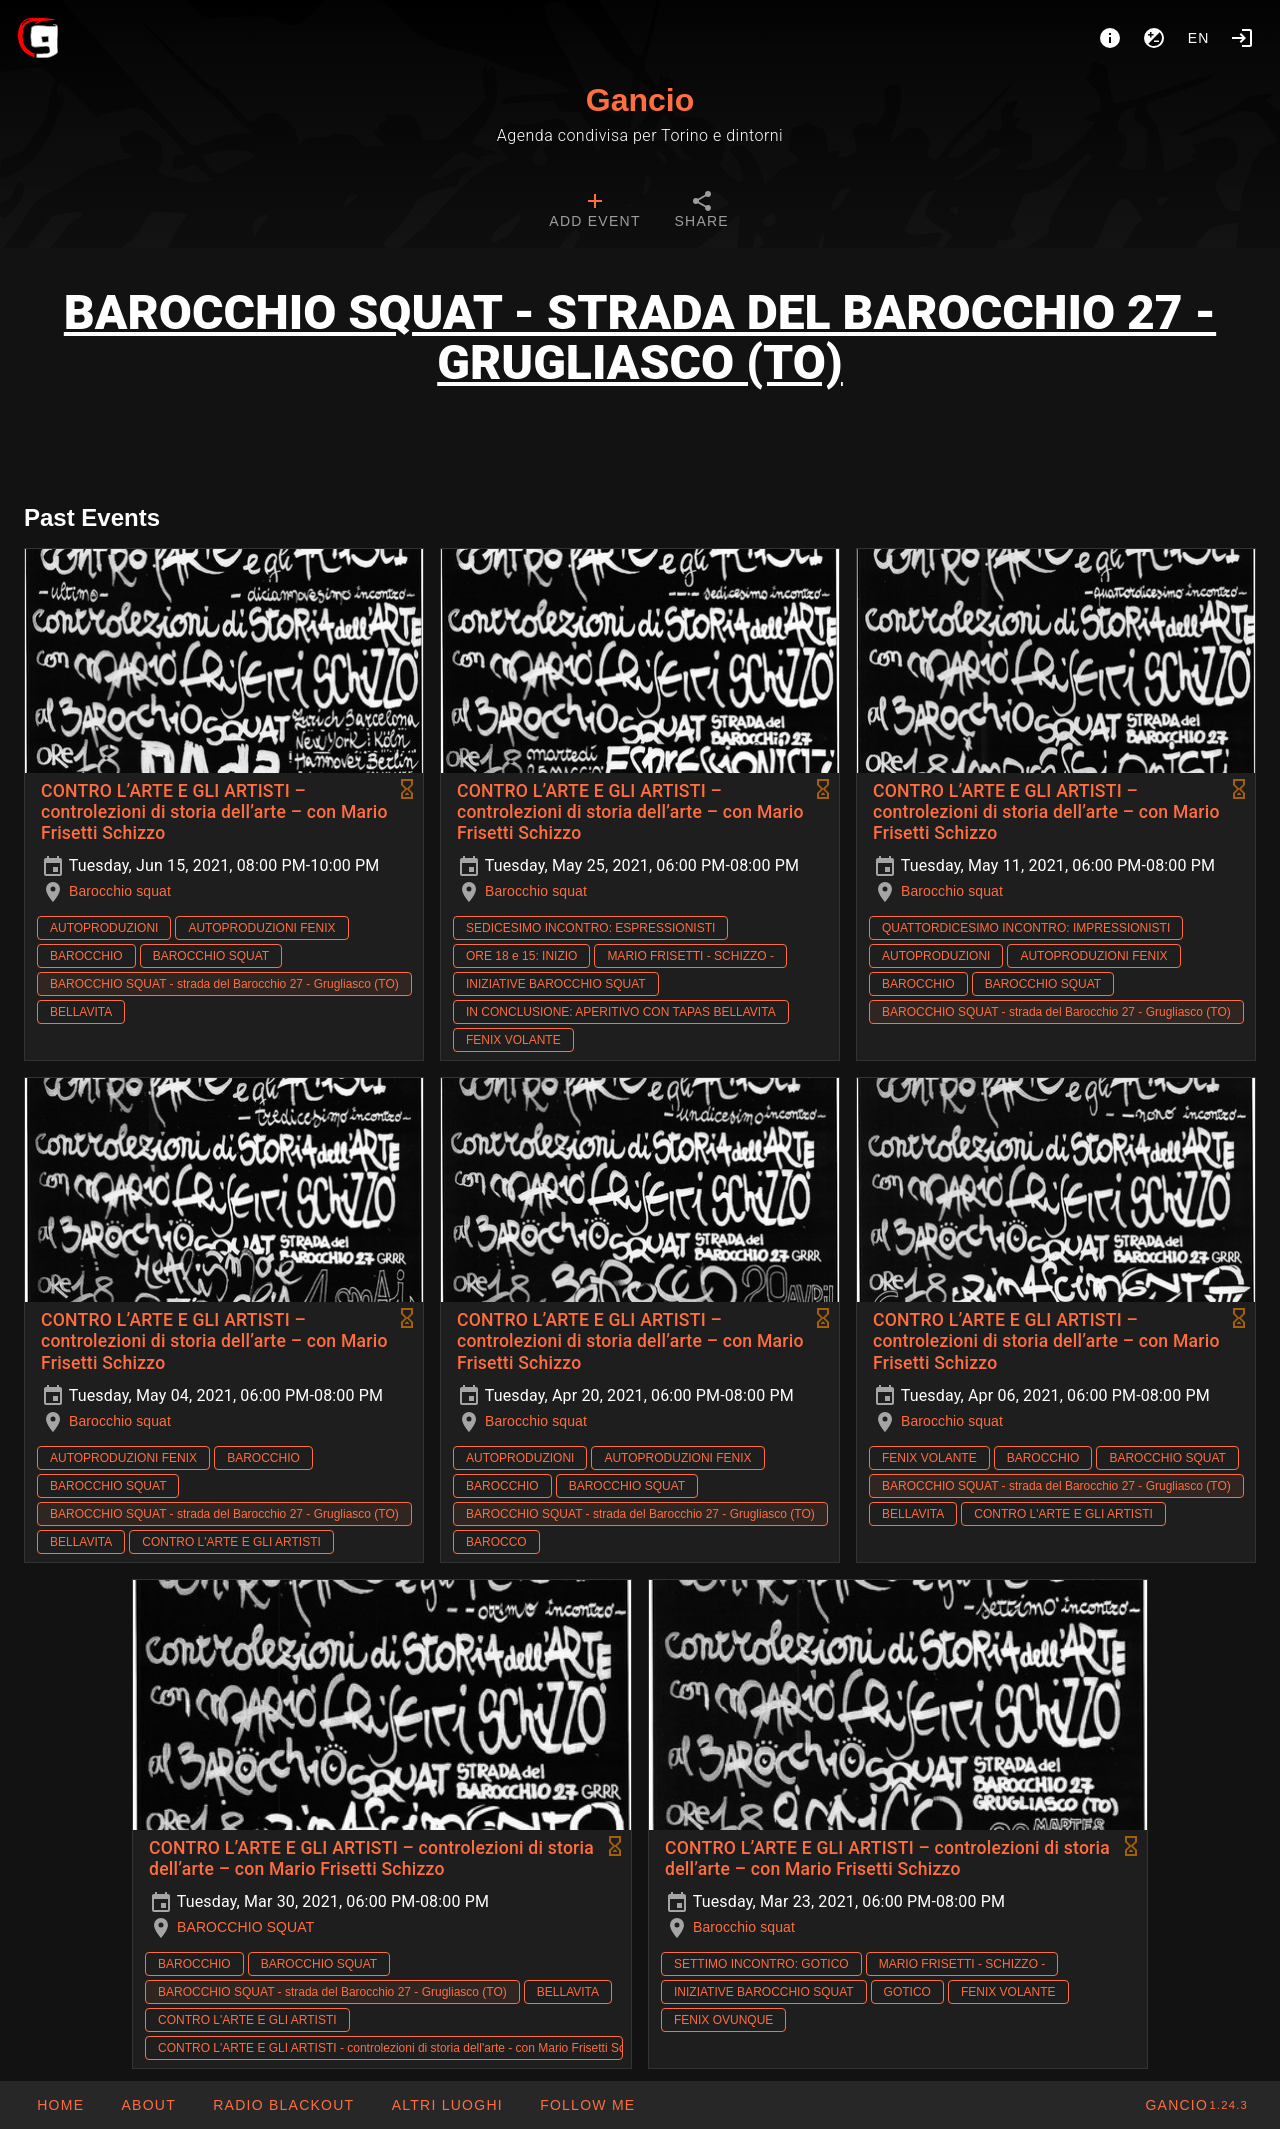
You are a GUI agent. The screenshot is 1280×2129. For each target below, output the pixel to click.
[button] (446, 2105)
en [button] (1199, 38)
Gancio (640, 100)
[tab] (594, 212)
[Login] (1242, 38)
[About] (1110, 38)
